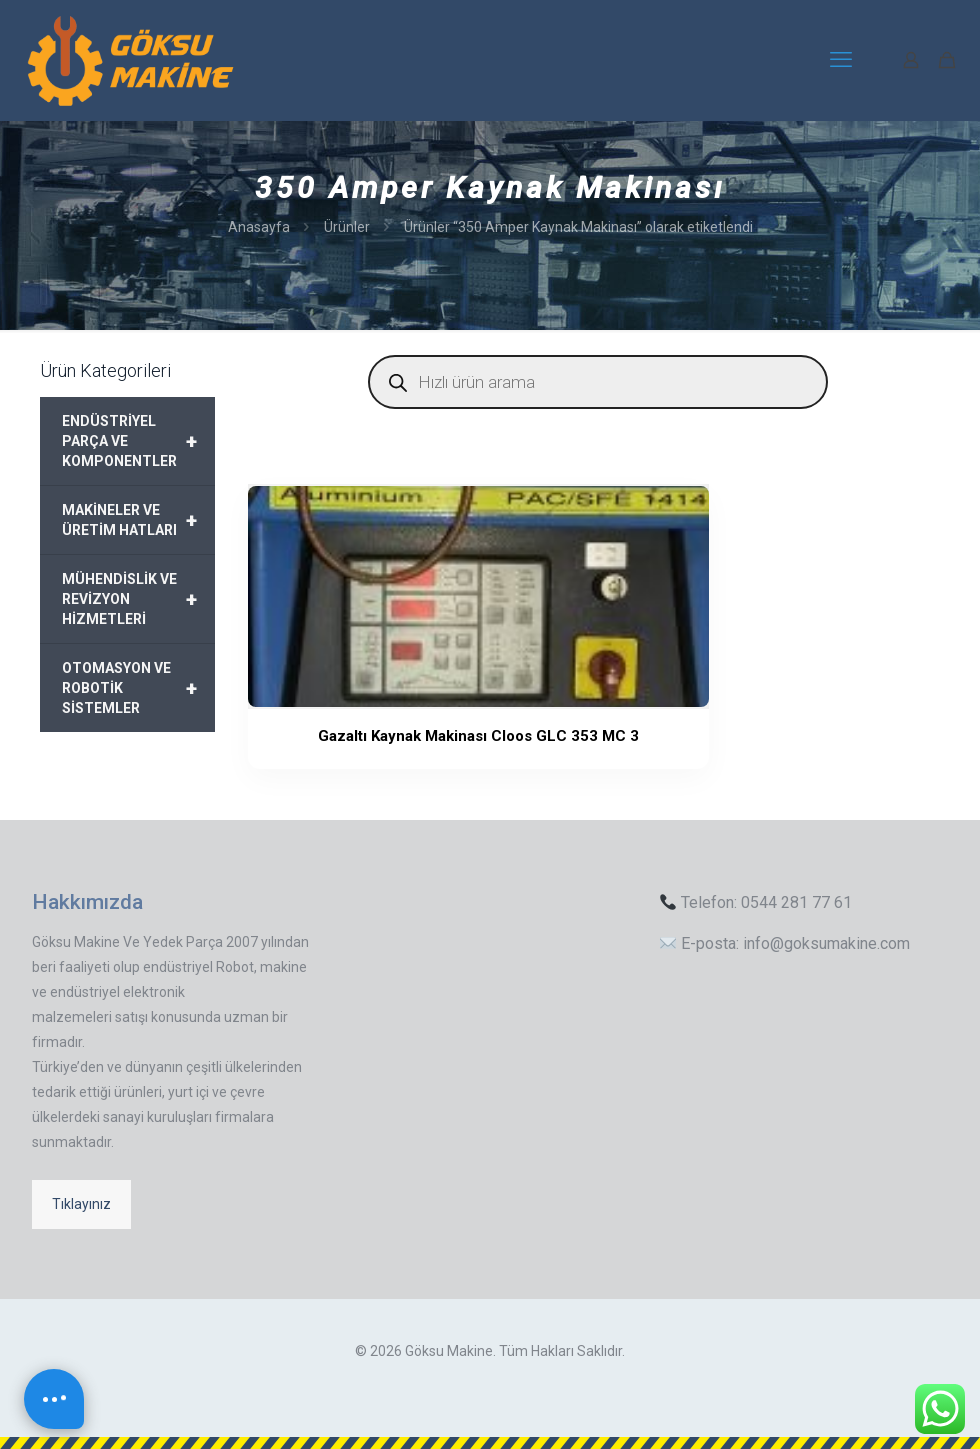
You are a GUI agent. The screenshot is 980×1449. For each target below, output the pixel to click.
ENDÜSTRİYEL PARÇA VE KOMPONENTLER (138, 441)
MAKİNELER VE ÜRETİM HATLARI (138, 520)
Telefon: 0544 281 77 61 (756, 902)
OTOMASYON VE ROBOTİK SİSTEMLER (138, 688)
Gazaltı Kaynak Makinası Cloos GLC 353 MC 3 (329, 762)
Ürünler (347, 227)
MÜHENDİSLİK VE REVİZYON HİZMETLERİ (138, 599)
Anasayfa (259, 227)
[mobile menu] (841, 60)
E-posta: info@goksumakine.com (785, 943)
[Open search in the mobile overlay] (598, 382)
